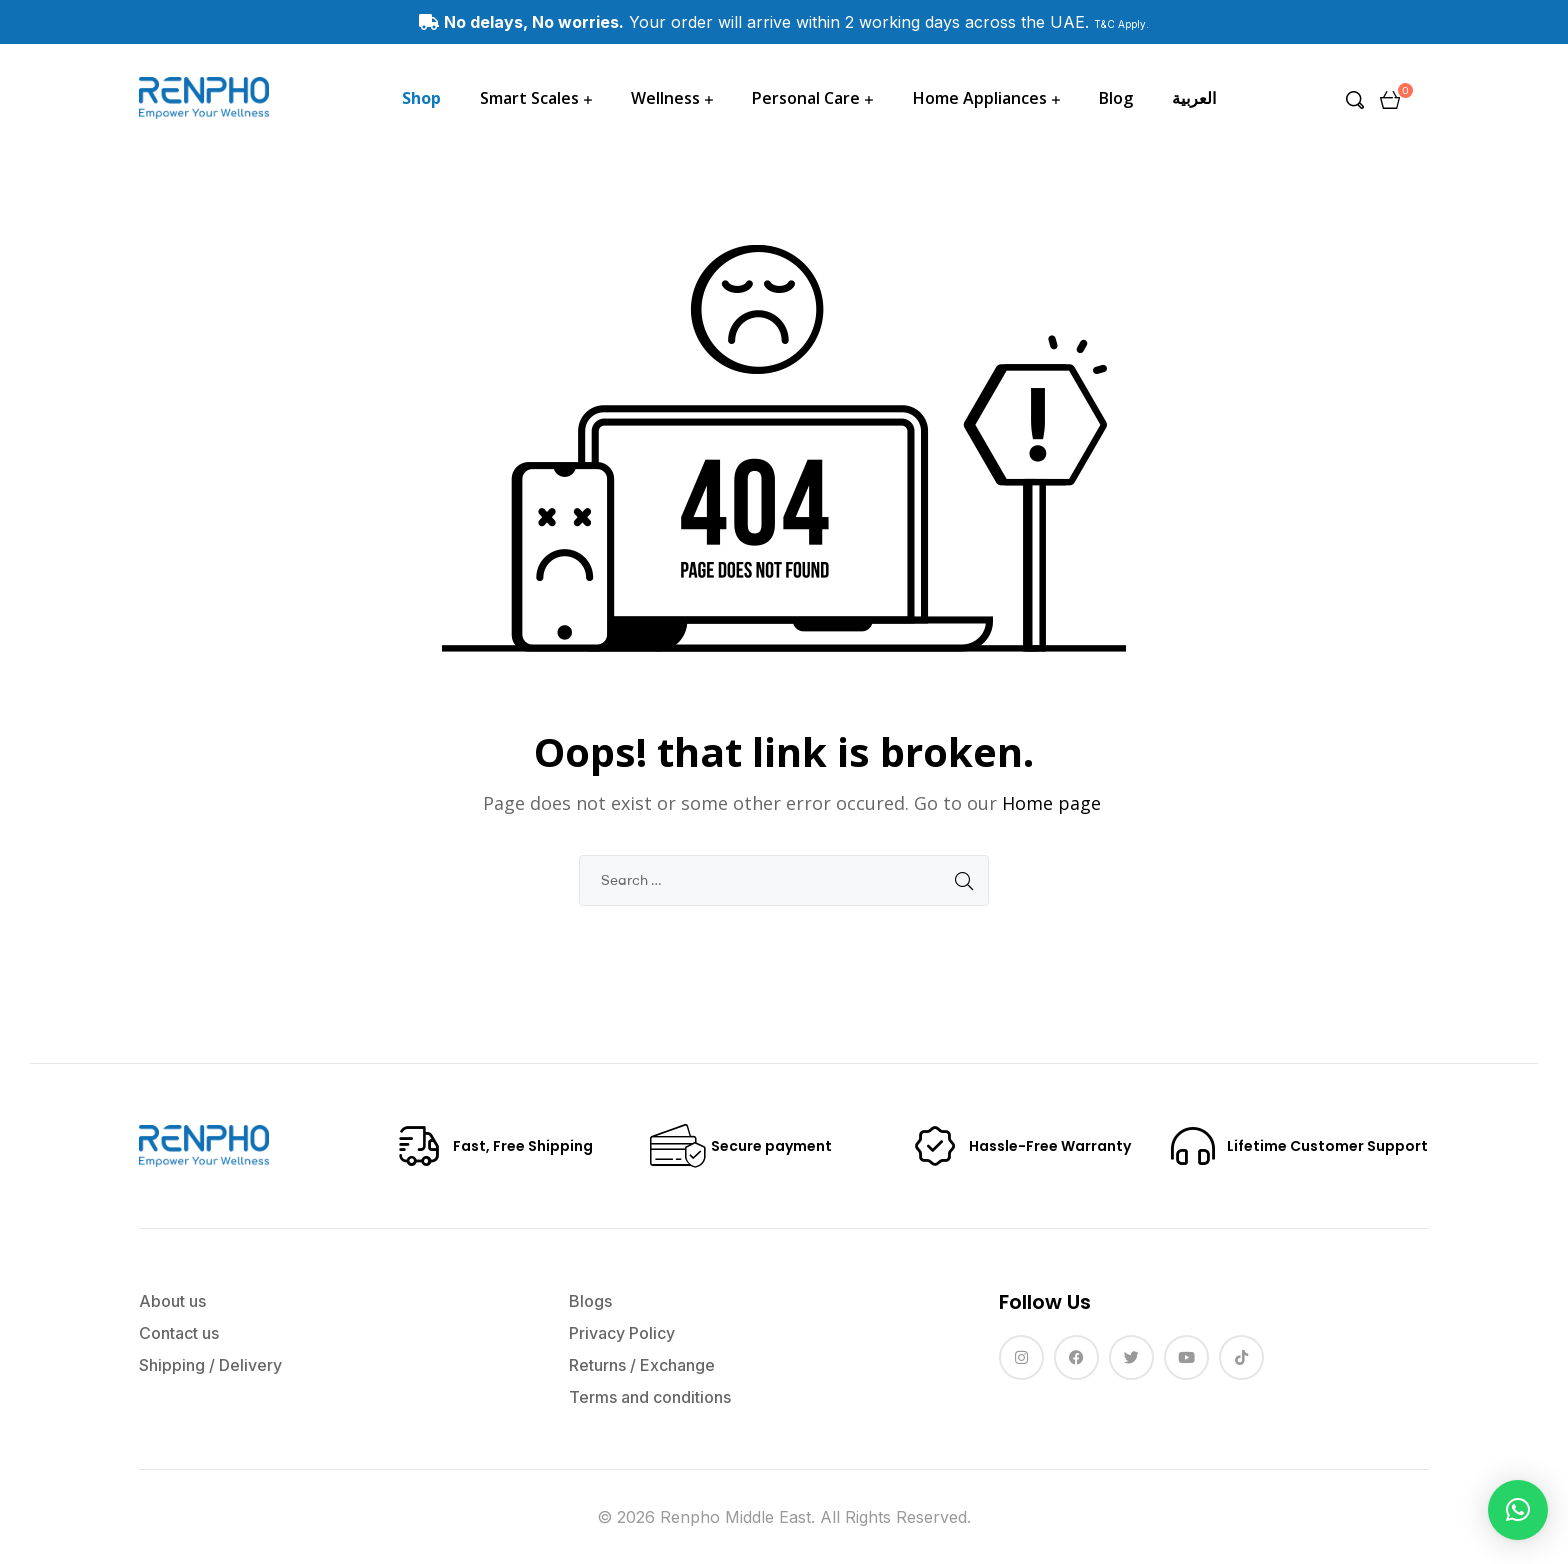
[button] (1518, 1510)
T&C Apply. (1121, 24)
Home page (1051, 803)
